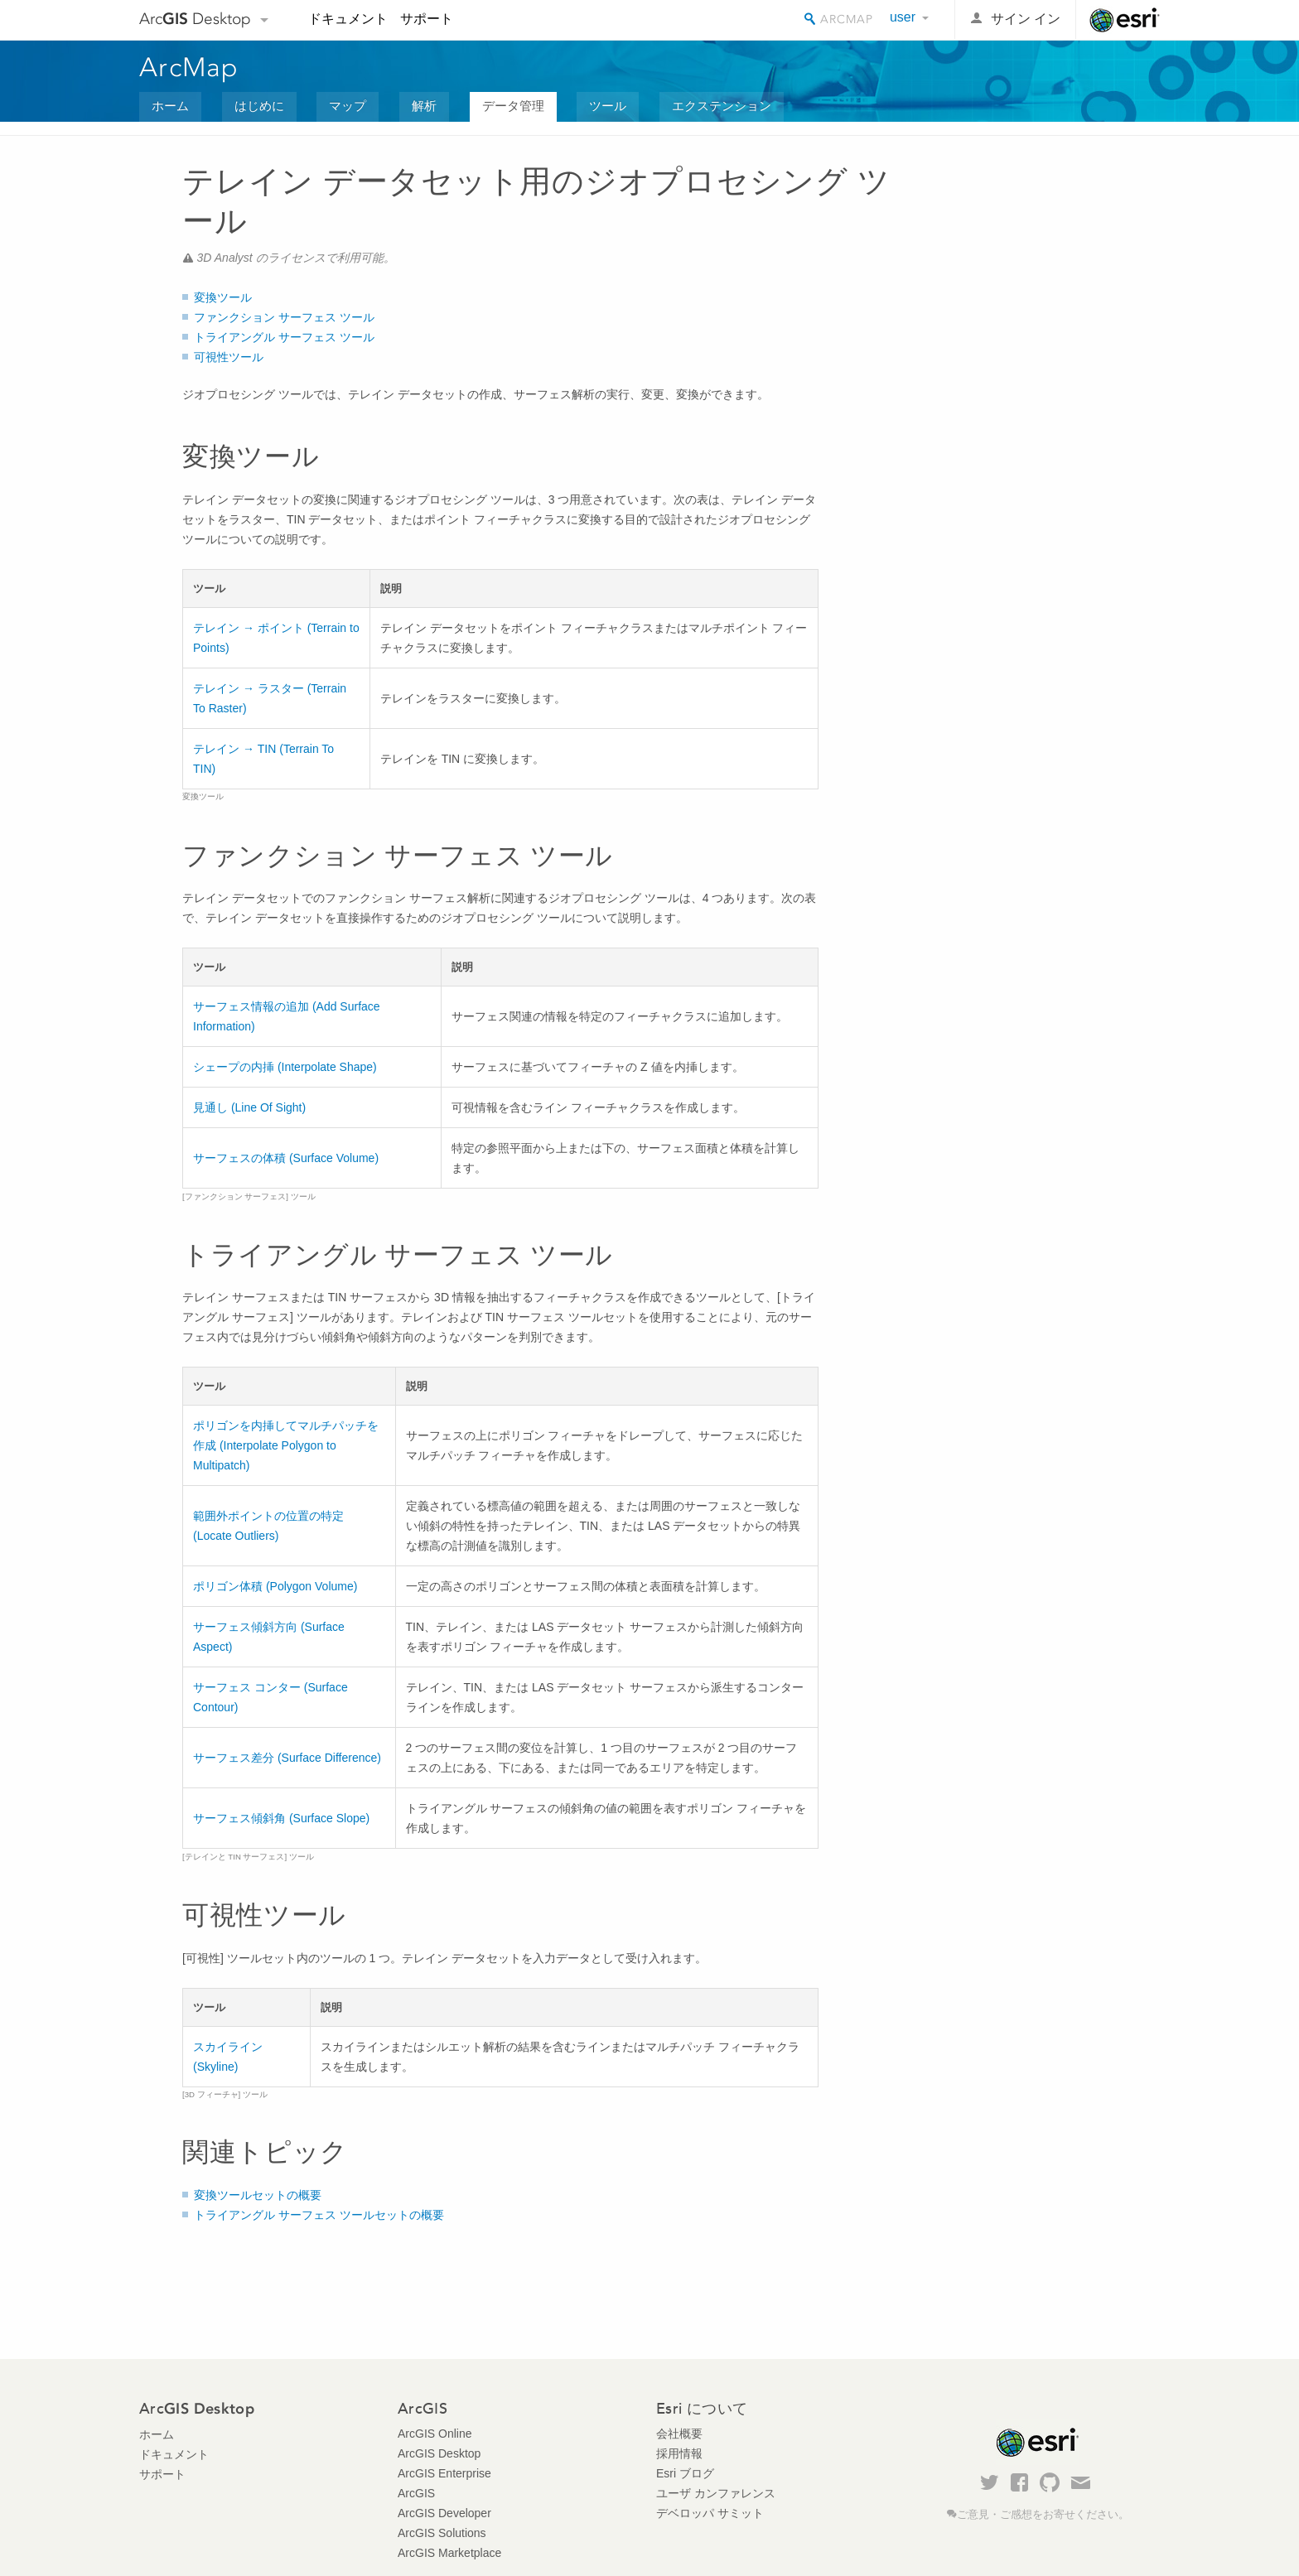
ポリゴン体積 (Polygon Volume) (275, 1586)
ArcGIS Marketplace (449, 2552)
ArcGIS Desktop (439, 2453)
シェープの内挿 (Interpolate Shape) (285, 1066)
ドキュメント (348, 19)
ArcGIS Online (434, 2433)
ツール (607, 106)
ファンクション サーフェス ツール (284, 317)
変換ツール (223, 297)
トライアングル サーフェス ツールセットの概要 (319, 2214)
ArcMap (189, 67)
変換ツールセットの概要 (257, 2195)
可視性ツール (228, 357)
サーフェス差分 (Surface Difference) (287, 1757)
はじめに (259, 106)
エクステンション (721, 106)
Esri (1124, 20)
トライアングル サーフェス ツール (284, 337)
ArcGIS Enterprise (444, 2473)
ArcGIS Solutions (442, 2533)
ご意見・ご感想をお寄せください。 (1043, 2515)
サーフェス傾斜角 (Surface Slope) (281, 1818)
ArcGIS (416, 2493)
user (902, 17)
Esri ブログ (685, 2473)
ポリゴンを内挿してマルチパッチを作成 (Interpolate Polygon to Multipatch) (286, 1445)
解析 (424, 106)
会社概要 (679, 2433)
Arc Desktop (195, 18)
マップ (347, 106)
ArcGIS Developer (444, 2513)
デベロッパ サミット (710, 2513)
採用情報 (679, 2453)
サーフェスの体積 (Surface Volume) (286, 1158)
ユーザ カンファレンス (715, 2493)
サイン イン (1025, 19)
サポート (426, 19)
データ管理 (513, 106)
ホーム (170, 106)
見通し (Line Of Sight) (249, 1107)
